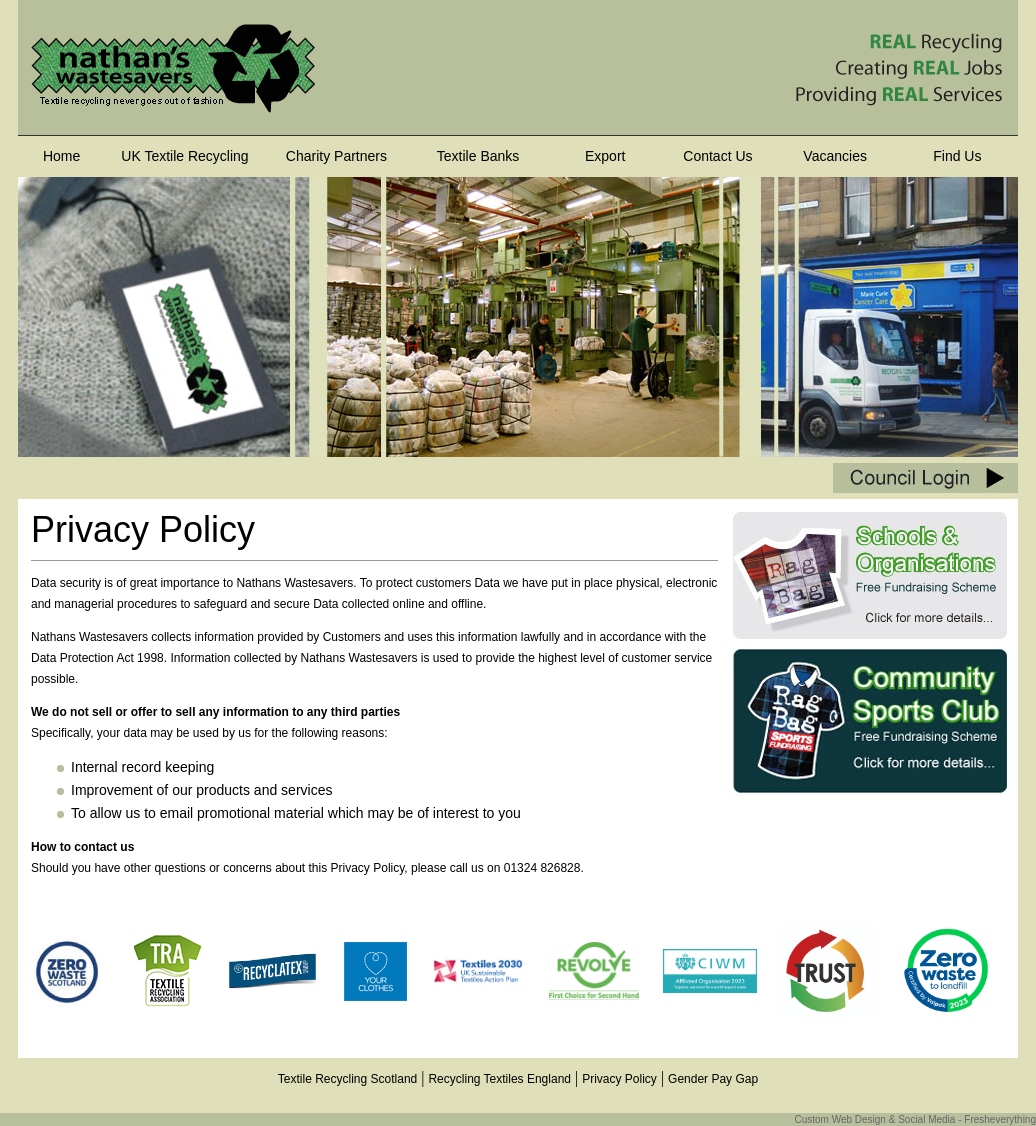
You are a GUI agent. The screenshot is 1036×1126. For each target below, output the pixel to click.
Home (61, 156)
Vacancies (835, 156)
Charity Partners (336, 156)
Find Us (957, 156)
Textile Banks (478, 156)
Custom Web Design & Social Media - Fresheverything (915, 1119)
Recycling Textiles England (499, 1079)
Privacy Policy (619, 1079)
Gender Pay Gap (713, 1079)
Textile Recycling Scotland (347, 1079)
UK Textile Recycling (184, 156)
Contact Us (717, 156)
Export (605, 156)
